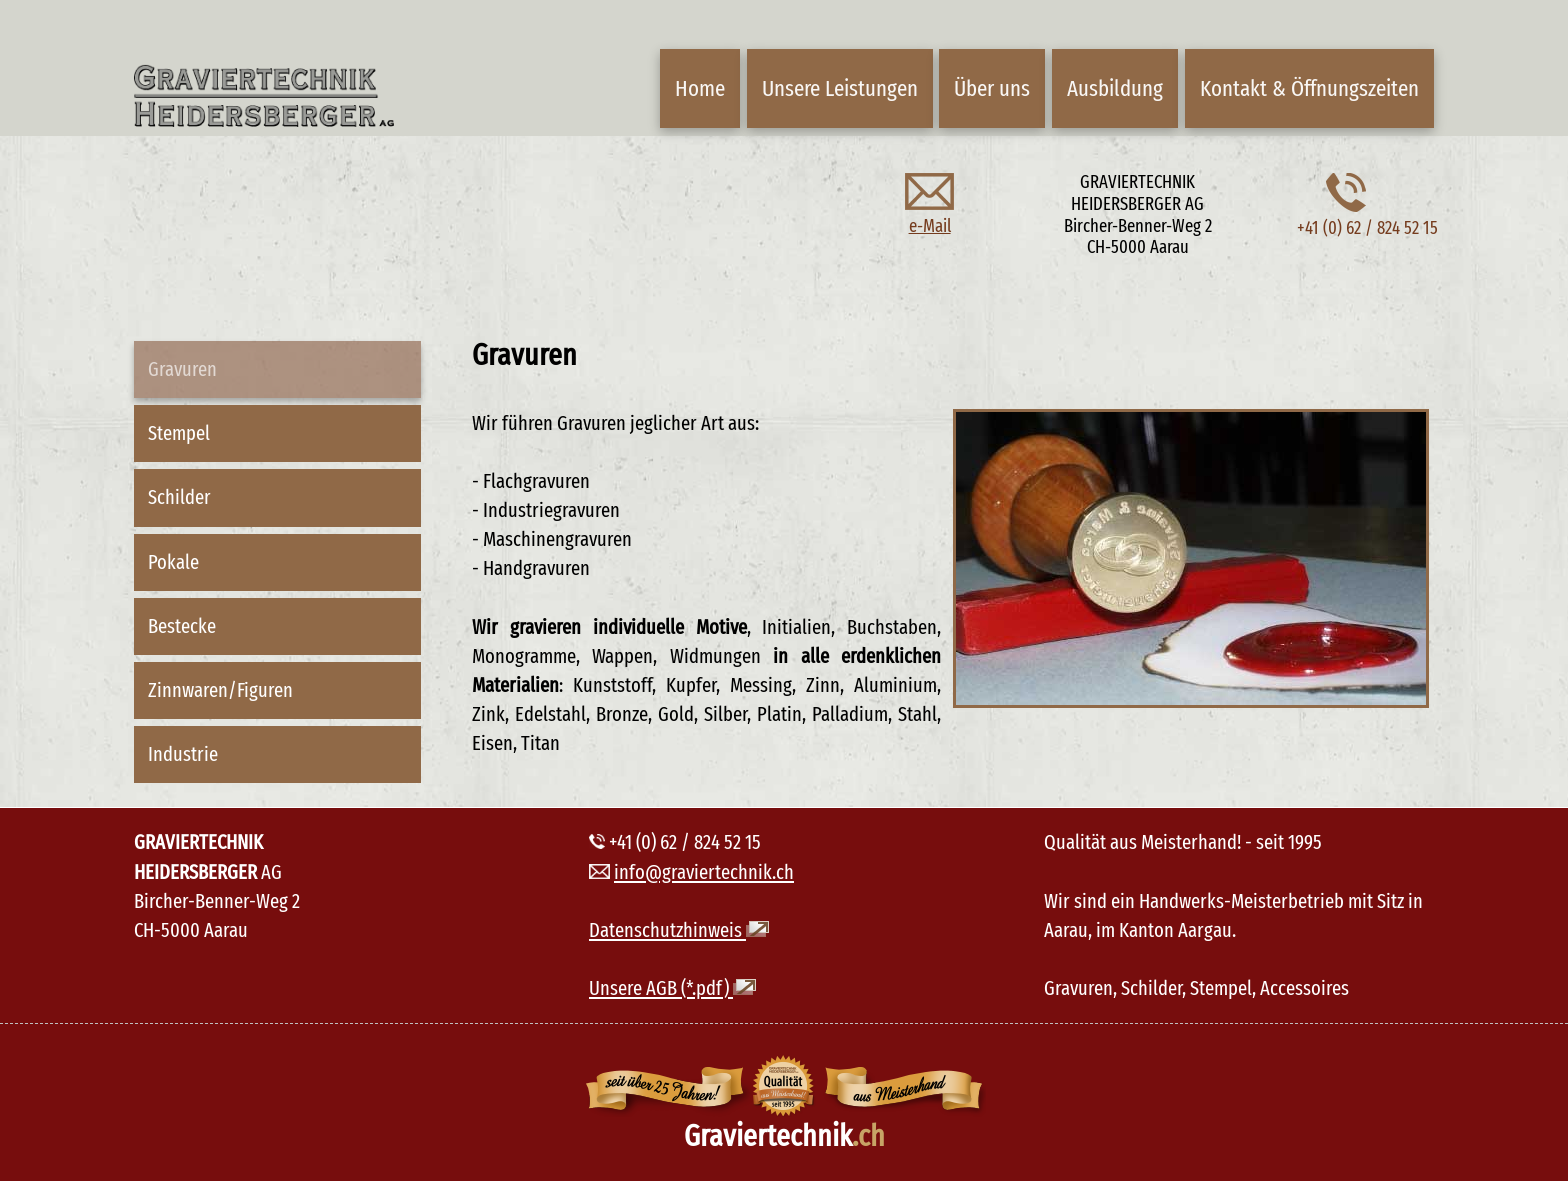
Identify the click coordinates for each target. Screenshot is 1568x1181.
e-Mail (929, 215)
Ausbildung (1115, 88)
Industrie (183, 754)
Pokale (173, 562)
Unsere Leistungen (840, 88)
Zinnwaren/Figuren (220, 690)
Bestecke (182, 626)
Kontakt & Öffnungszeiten (1309, 88)
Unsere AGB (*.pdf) (672, 988)
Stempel (179, 433)
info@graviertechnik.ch (704, 872)
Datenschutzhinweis (679, 930)
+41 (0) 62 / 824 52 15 (1367, 217)
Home (700, 88)
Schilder (179, 497)
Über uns (992, 88)
